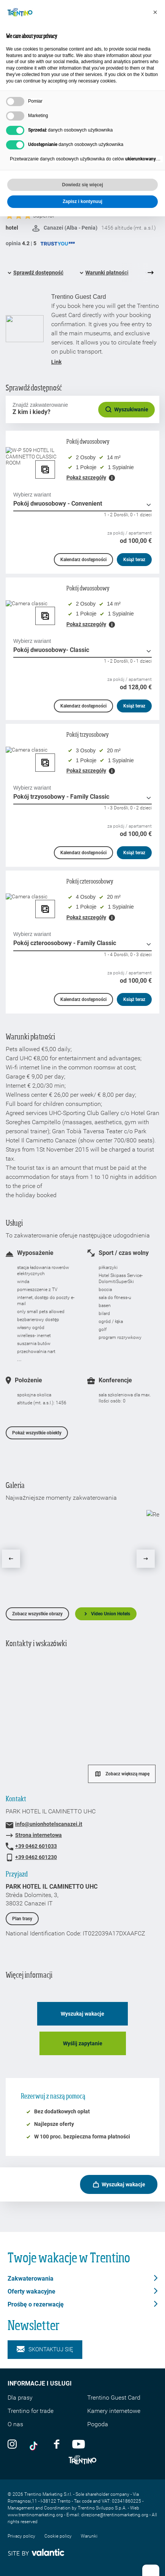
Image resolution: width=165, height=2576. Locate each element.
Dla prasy (20, 2397)
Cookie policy (58, 2536)
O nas (15, 2424)
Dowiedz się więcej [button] (82, 184)
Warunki (89, 2536)
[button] (155, 12)
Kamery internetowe (113, 2410)
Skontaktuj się (45, 2349)
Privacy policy (21, 2536)
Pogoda (97, 2424)
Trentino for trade (30, 2410)
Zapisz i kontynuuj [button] (82, 201)
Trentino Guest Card (113, 2397)
